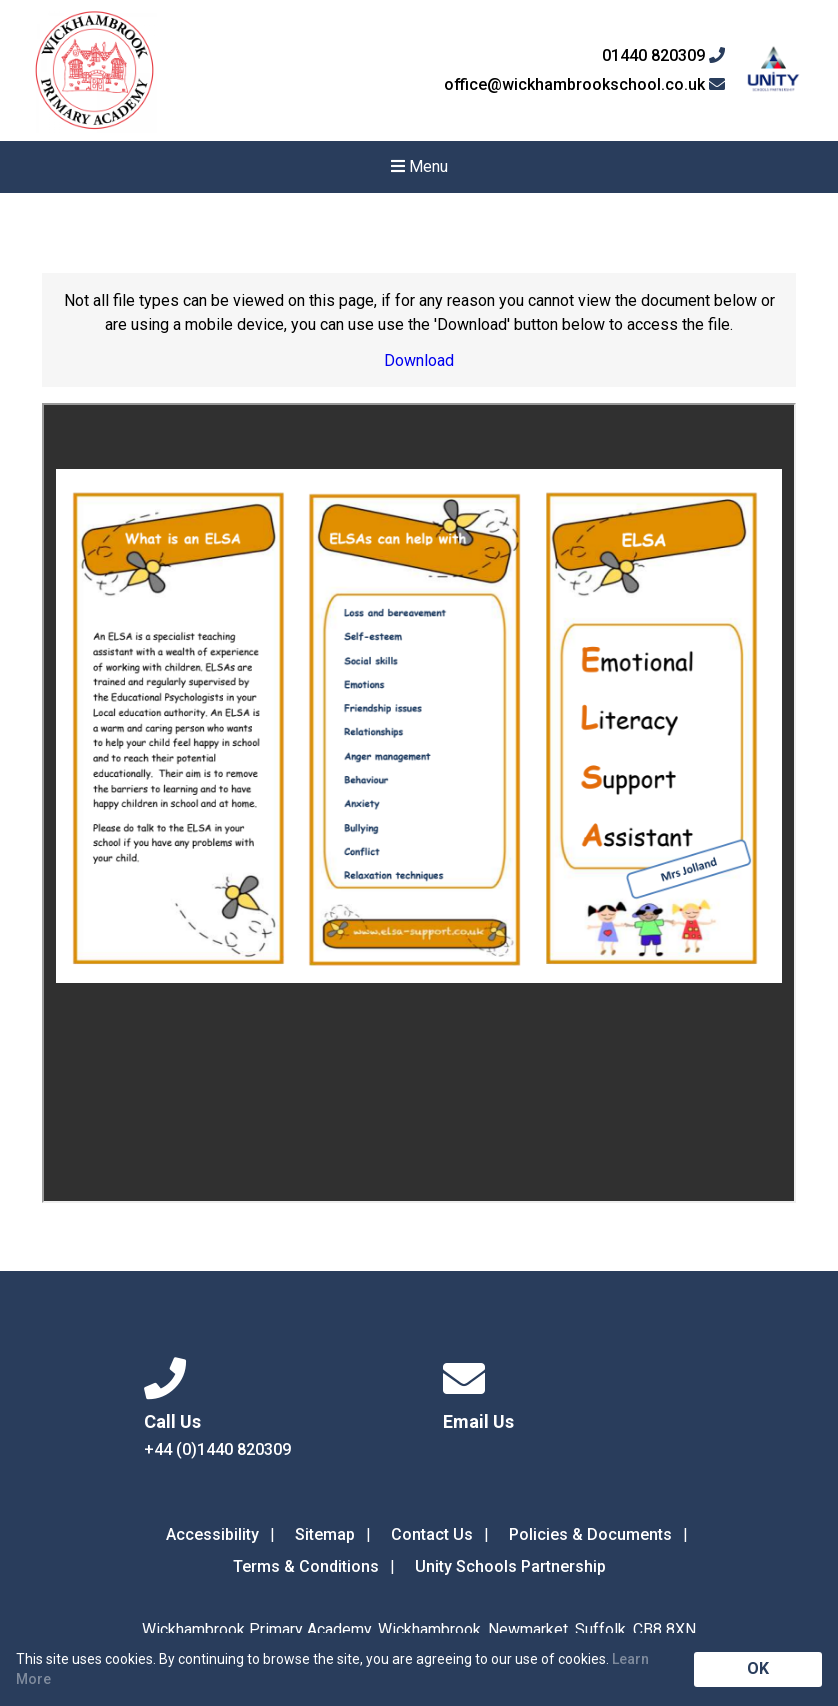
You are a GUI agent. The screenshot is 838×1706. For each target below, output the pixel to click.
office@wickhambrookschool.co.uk (584, 85)
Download (419, 360)
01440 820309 (663, 56)
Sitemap (325, 1534)
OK (758, 1668)
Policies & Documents (590, 1534)
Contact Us (432, 1534)
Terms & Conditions (306, 1566)
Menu (419, 166)
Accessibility (212, 1534)
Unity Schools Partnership (510, 1566)
